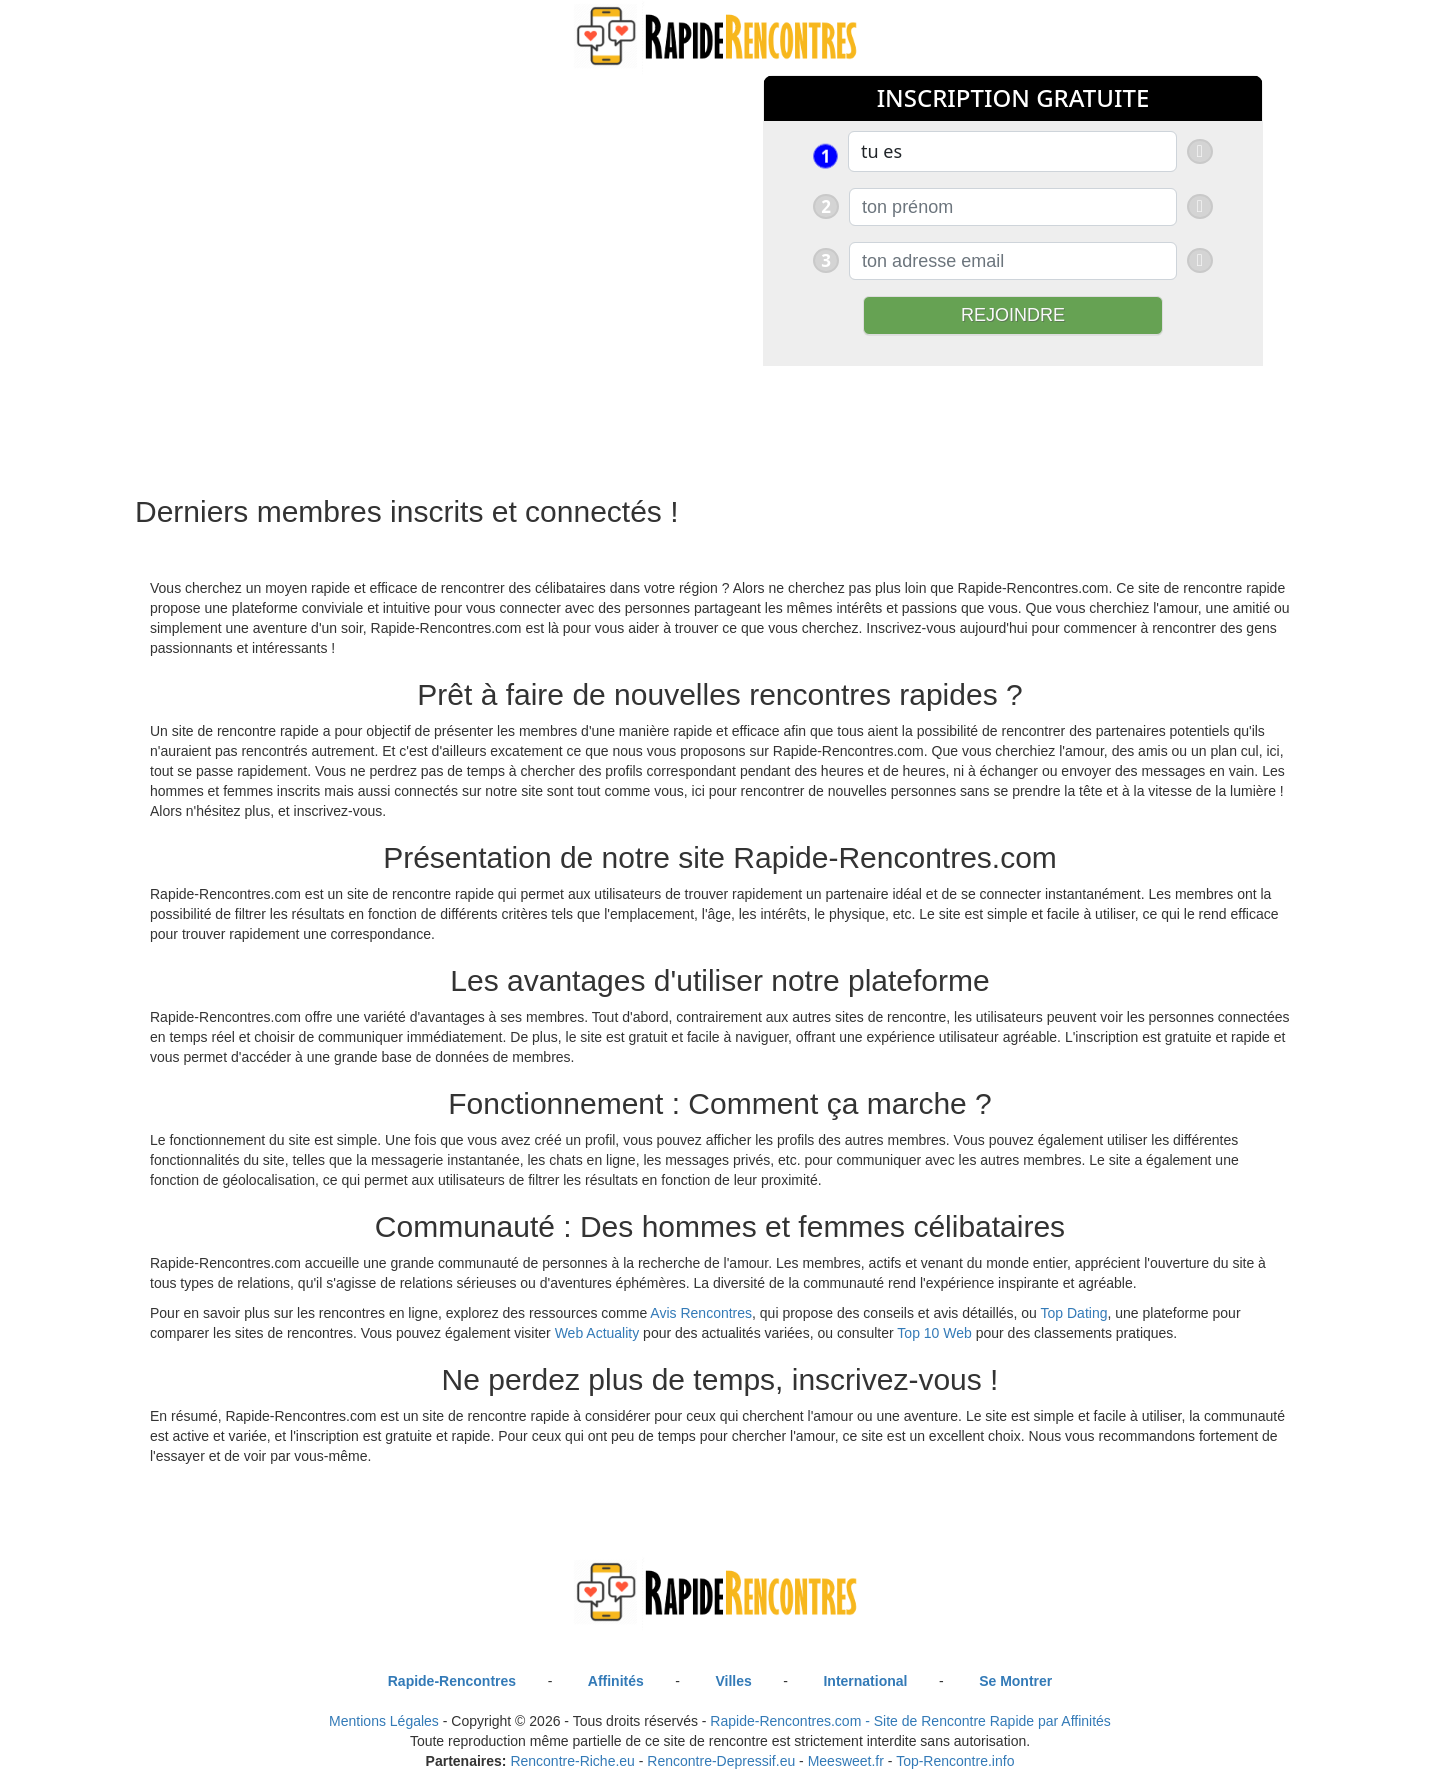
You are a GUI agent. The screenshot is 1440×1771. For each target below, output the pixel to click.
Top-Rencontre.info (955, 1761)
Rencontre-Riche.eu (572, 1761)
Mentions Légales (384, 1721)
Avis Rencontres (701, 1313)
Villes (733, 1681)
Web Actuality (597, 1333)
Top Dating (1074, 1313)
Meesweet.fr (846, 1761)
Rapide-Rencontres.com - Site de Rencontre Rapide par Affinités (910, 1721)
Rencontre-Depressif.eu (721, 1761)
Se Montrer (1015, 1681)
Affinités (616, 1681)
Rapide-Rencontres (452, 1681)
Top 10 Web (934, 1333)
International (865, 1681)
